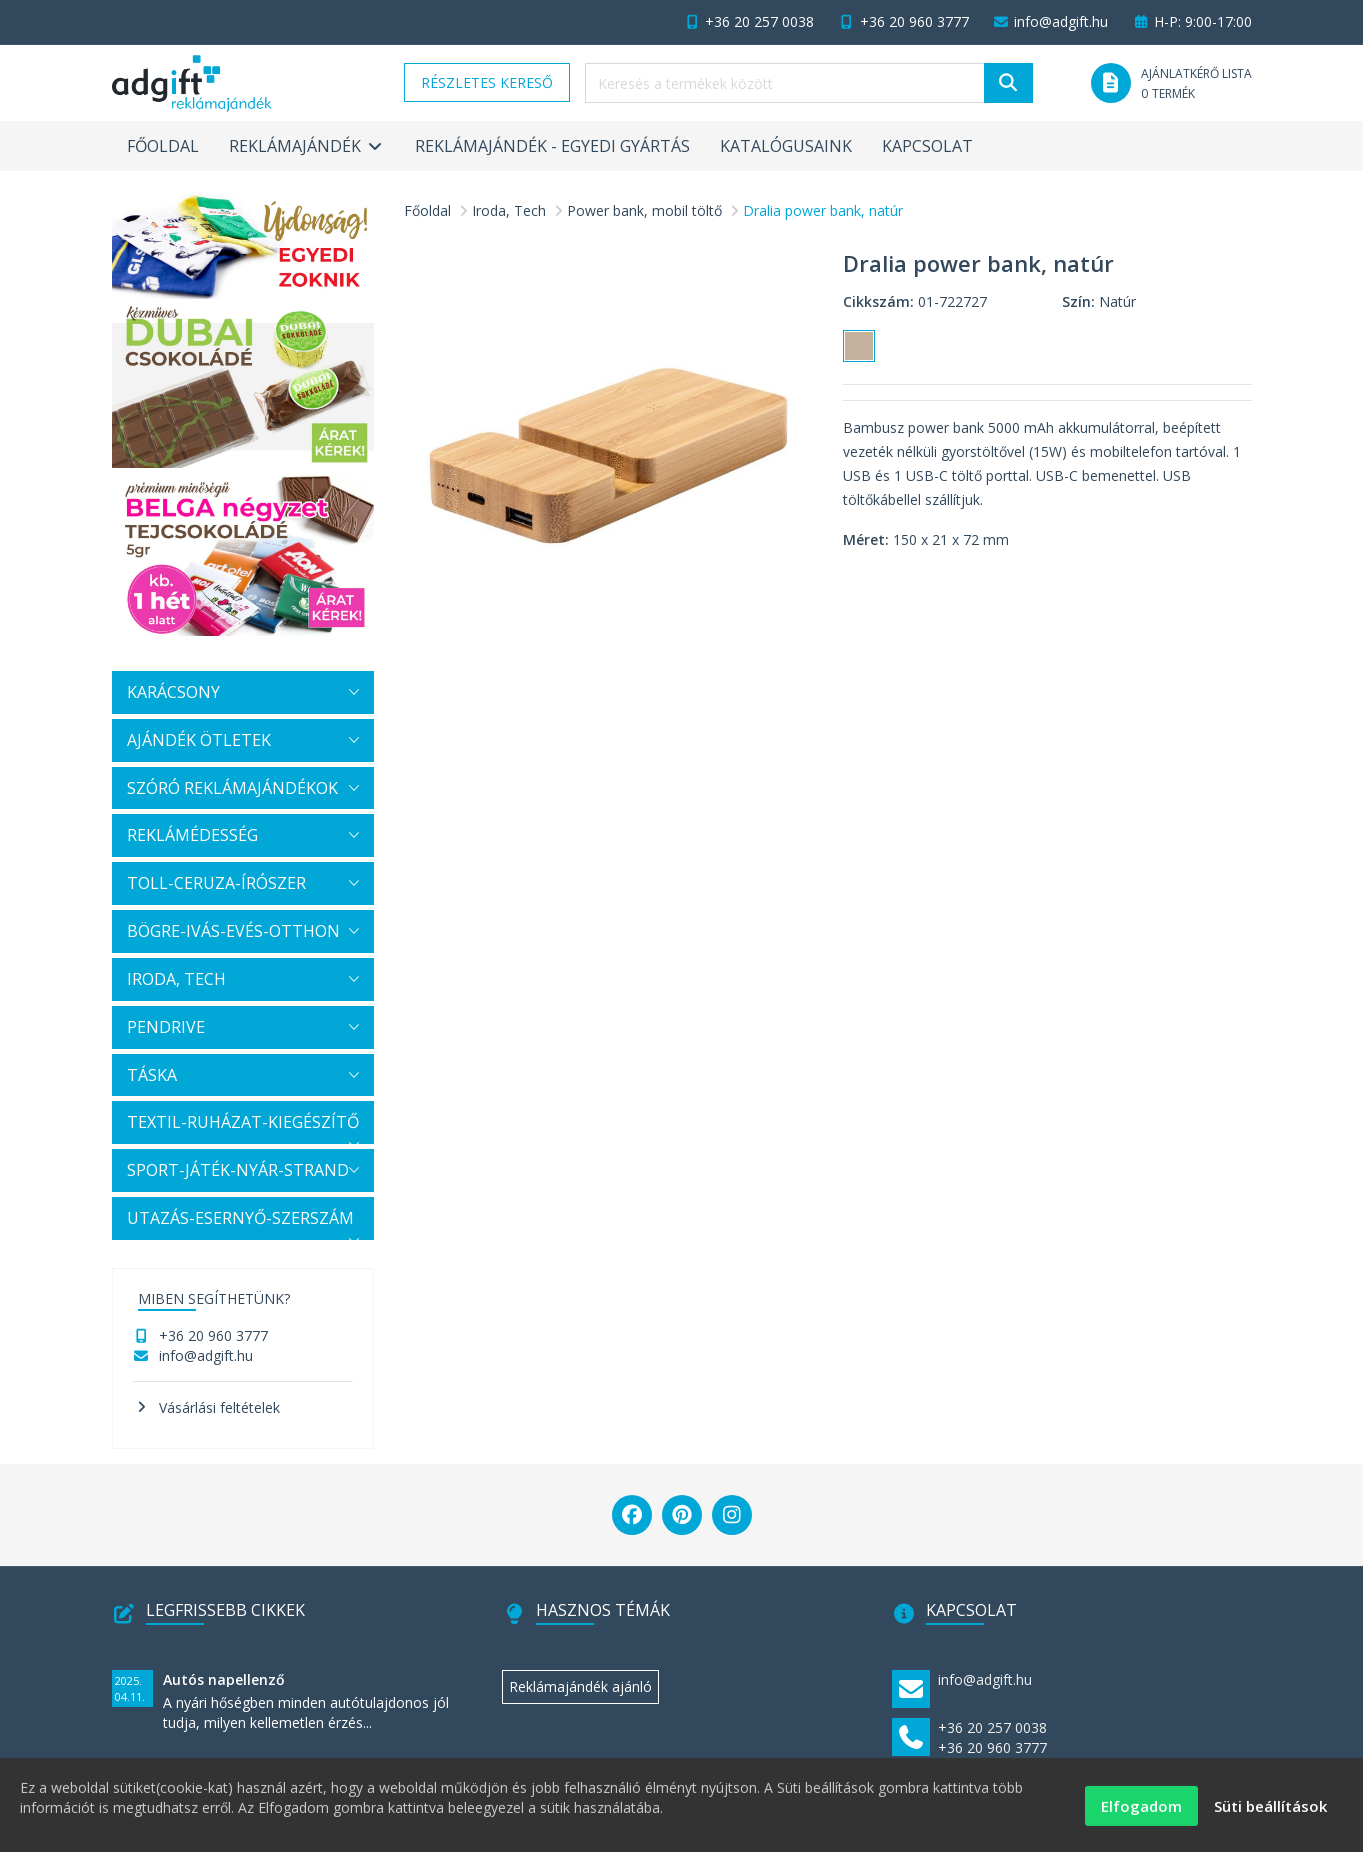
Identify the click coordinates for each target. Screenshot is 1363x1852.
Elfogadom (1141, 1814)
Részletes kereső (487, 82)
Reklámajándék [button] (307, 146)
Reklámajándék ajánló (580, 1686)
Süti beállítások (1270, 1814)
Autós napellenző (224, 1679)
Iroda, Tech (509, 210)
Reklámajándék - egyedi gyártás (552, 146)
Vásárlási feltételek (219, 1407)
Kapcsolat (927, 146)
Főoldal (163, 146)
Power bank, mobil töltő (644, 210)
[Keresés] (1008, 83)
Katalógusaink (786, 146)
